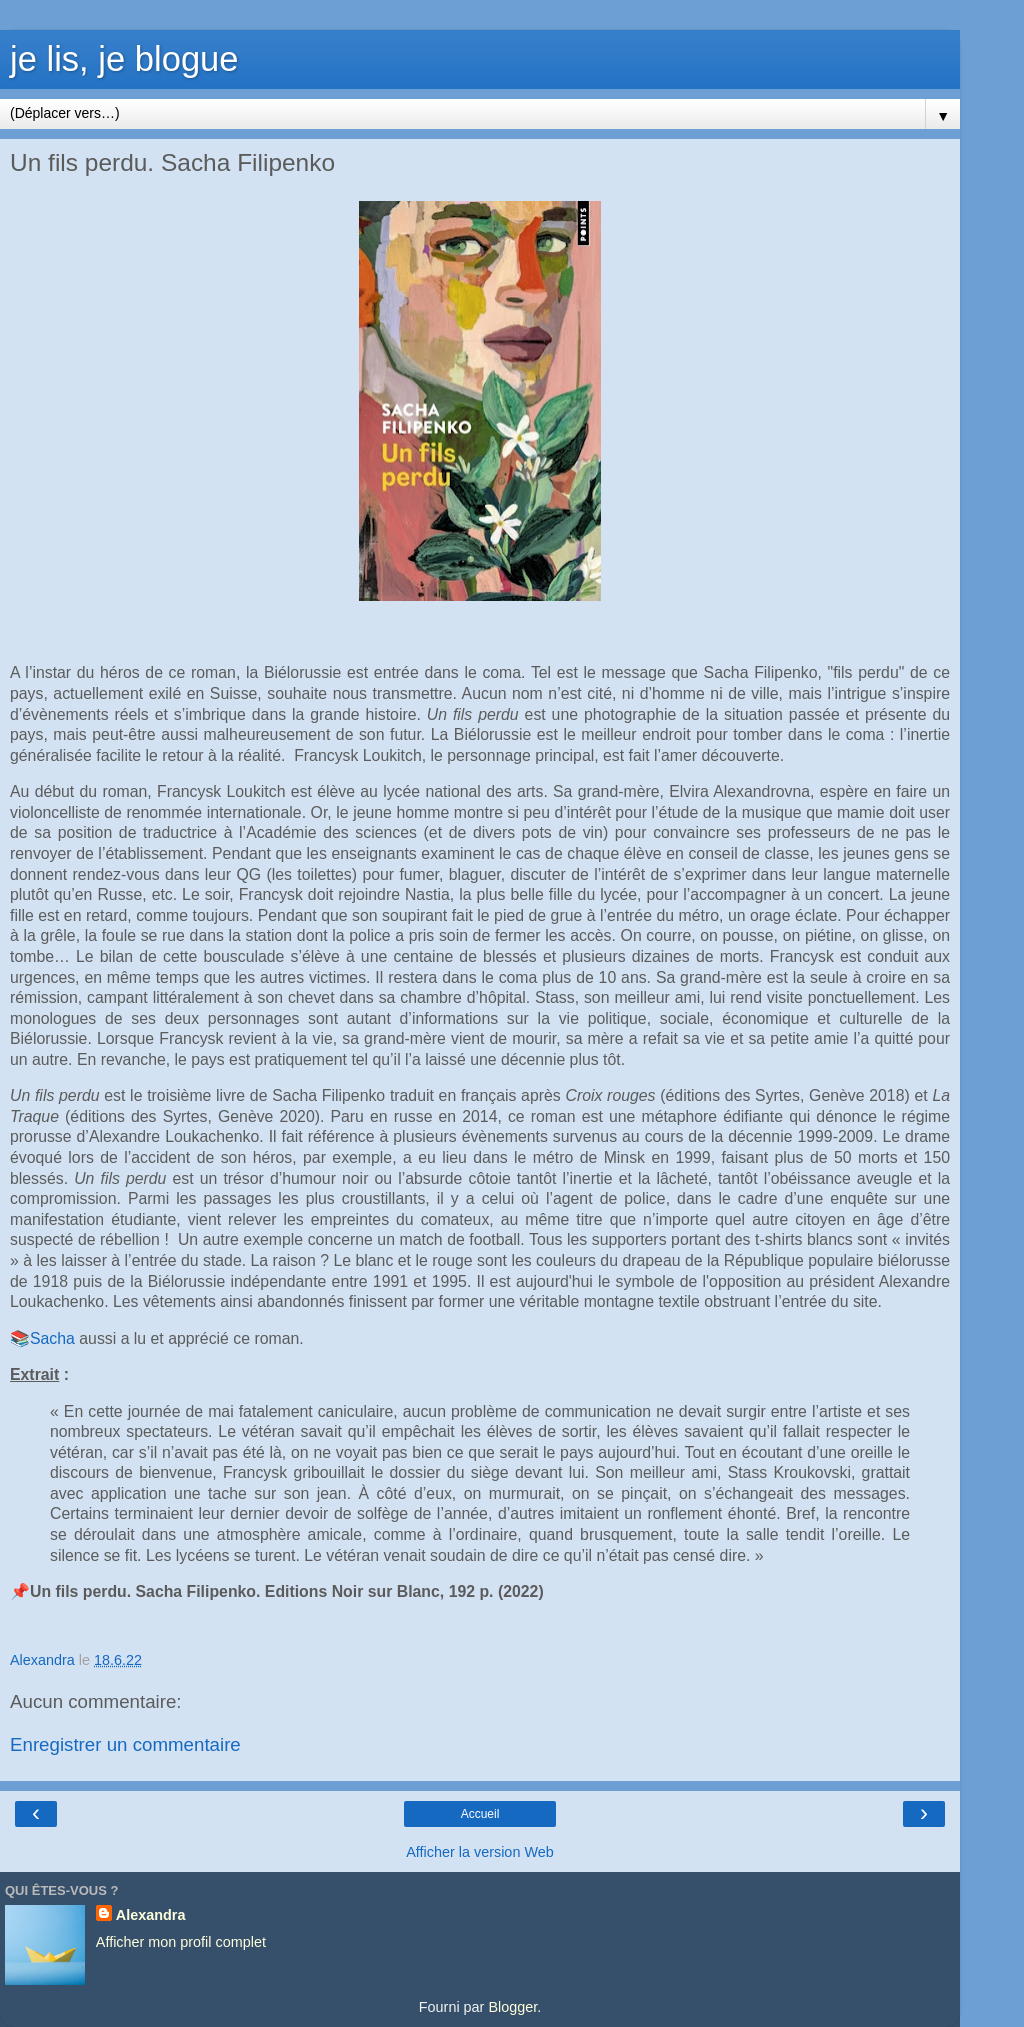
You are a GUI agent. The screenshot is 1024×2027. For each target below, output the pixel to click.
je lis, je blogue (124, 59)
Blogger (512, 2007)
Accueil (480, 1814)
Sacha (52, 1338)
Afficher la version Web (479, 1852)
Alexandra (151, 1915)
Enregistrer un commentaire (125, 1744)
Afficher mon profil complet (181, 1942)
